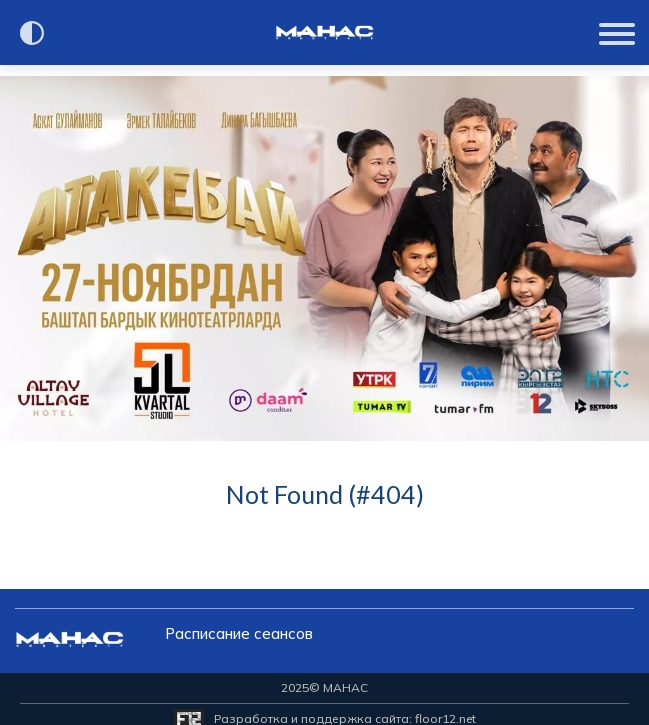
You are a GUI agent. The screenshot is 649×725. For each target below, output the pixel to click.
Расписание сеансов (239, 633)
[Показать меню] (619, 33)
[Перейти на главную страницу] (325, 32)
